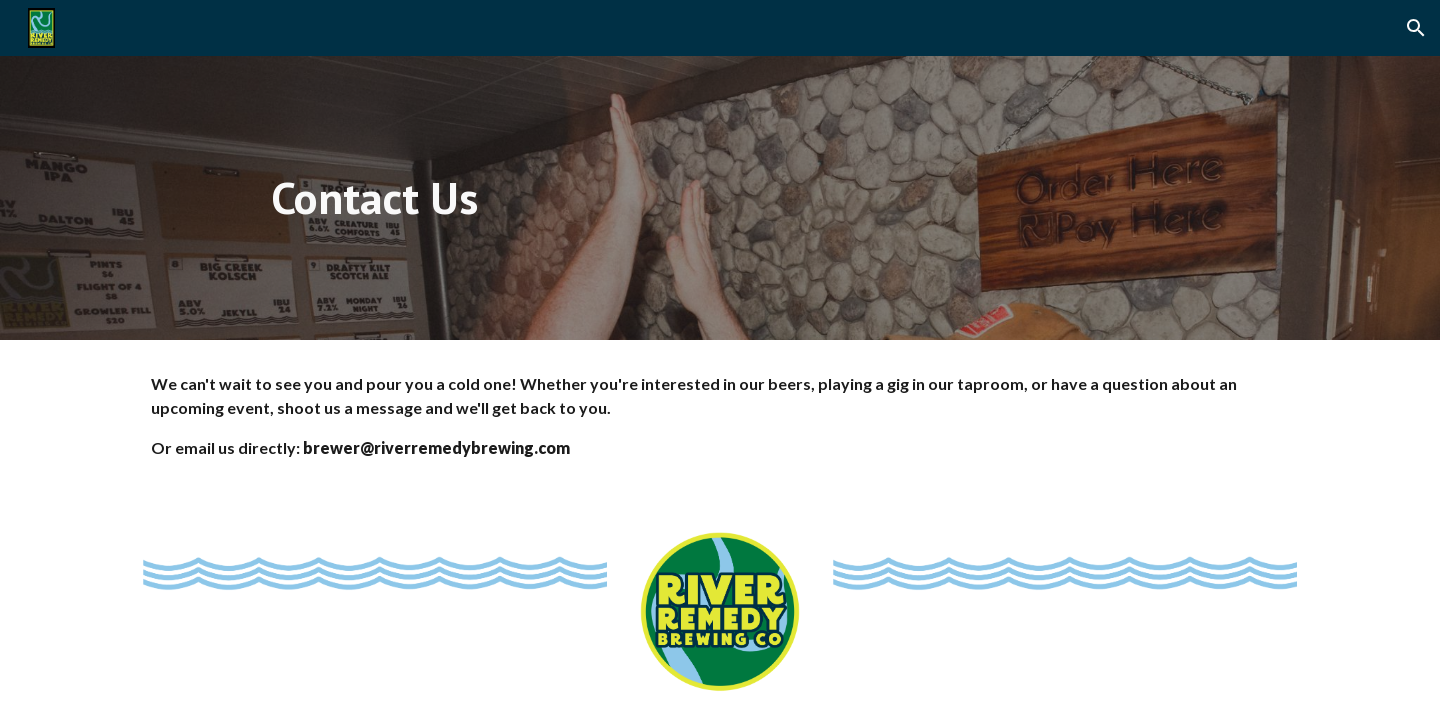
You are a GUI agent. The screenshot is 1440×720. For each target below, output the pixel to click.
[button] (1416, 28)
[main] (374, 198)
